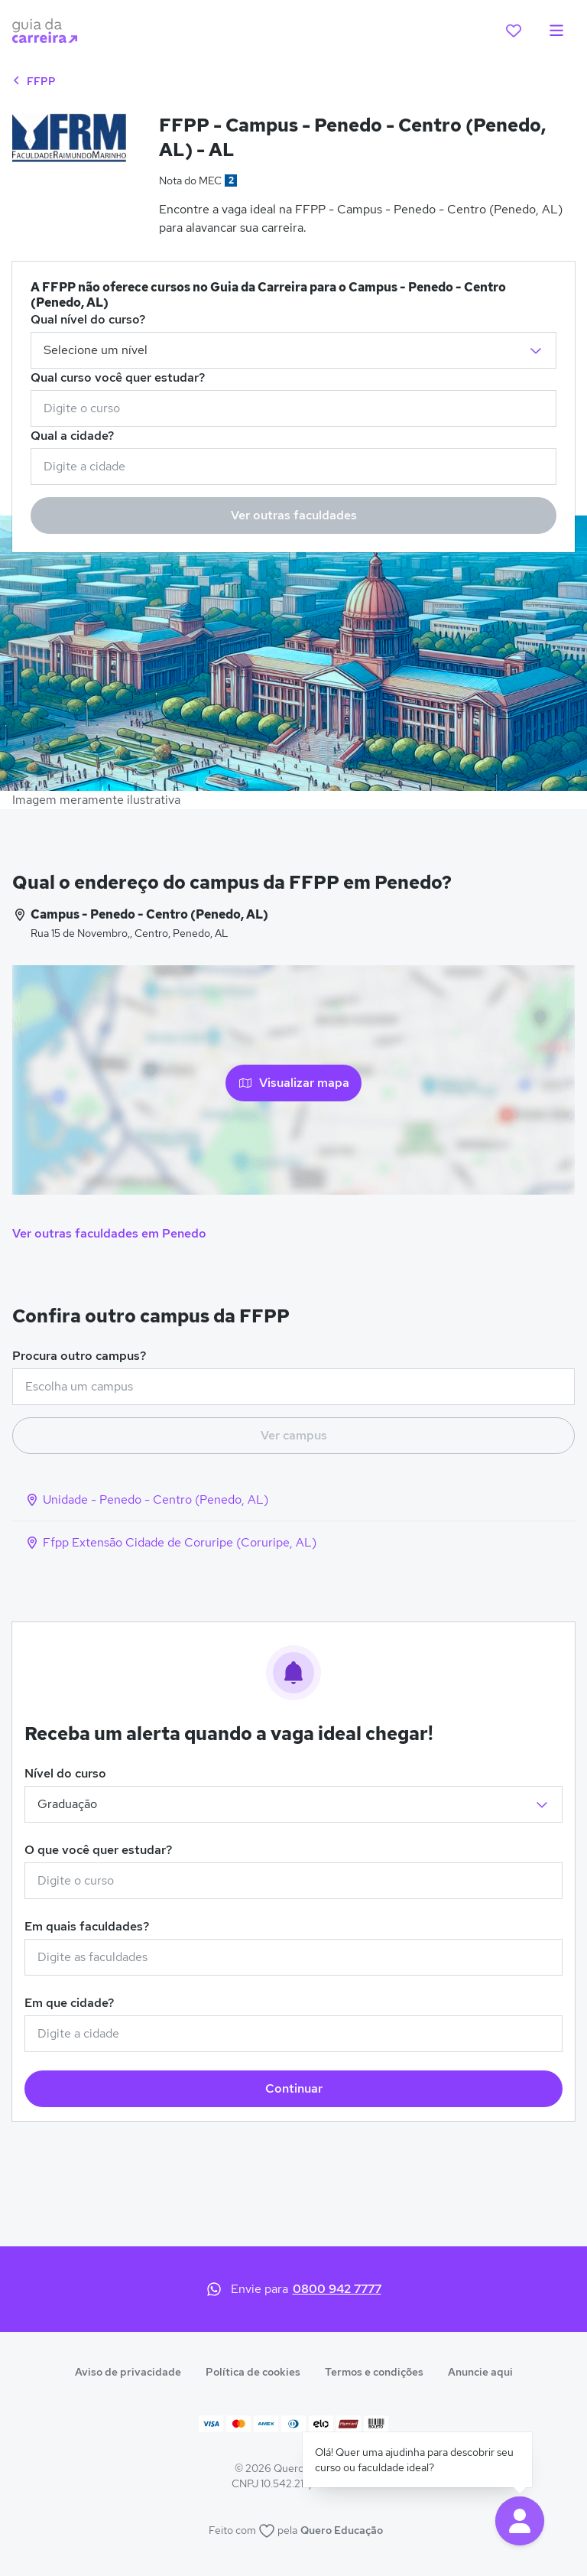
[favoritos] (513, 30)
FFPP (34, 80)
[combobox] (293, 408)
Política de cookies (253, 2372)
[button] (519, 2520)
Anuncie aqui (480, 2372)
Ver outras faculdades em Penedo (109, 1233)
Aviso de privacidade (128, 2372)
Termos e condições (374, 2372)
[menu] (556, 30)
